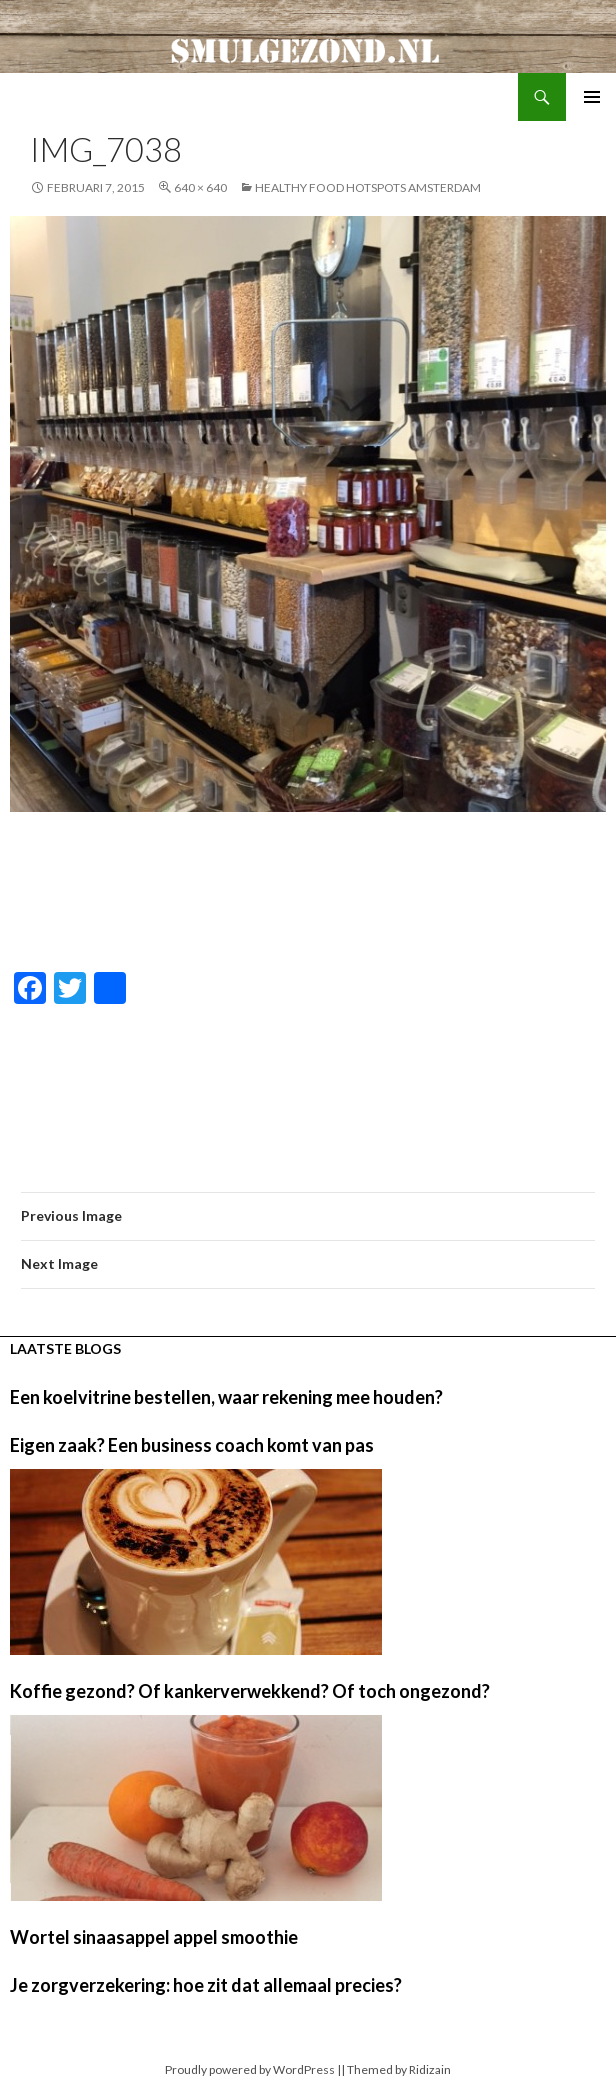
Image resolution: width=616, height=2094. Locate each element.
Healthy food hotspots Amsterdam (368, 187)
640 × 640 (200, 187)
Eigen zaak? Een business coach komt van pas (192, 1445)
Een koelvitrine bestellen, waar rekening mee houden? (226, 1397)
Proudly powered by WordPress (250, 2069)
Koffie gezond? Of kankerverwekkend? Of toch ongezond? (250, 1691)
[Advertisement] (308, 893)
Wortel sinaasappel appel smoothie (154, 1937)
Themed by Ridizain (399, 2069)
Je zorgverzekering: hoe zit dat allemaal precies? (206, 1985)
